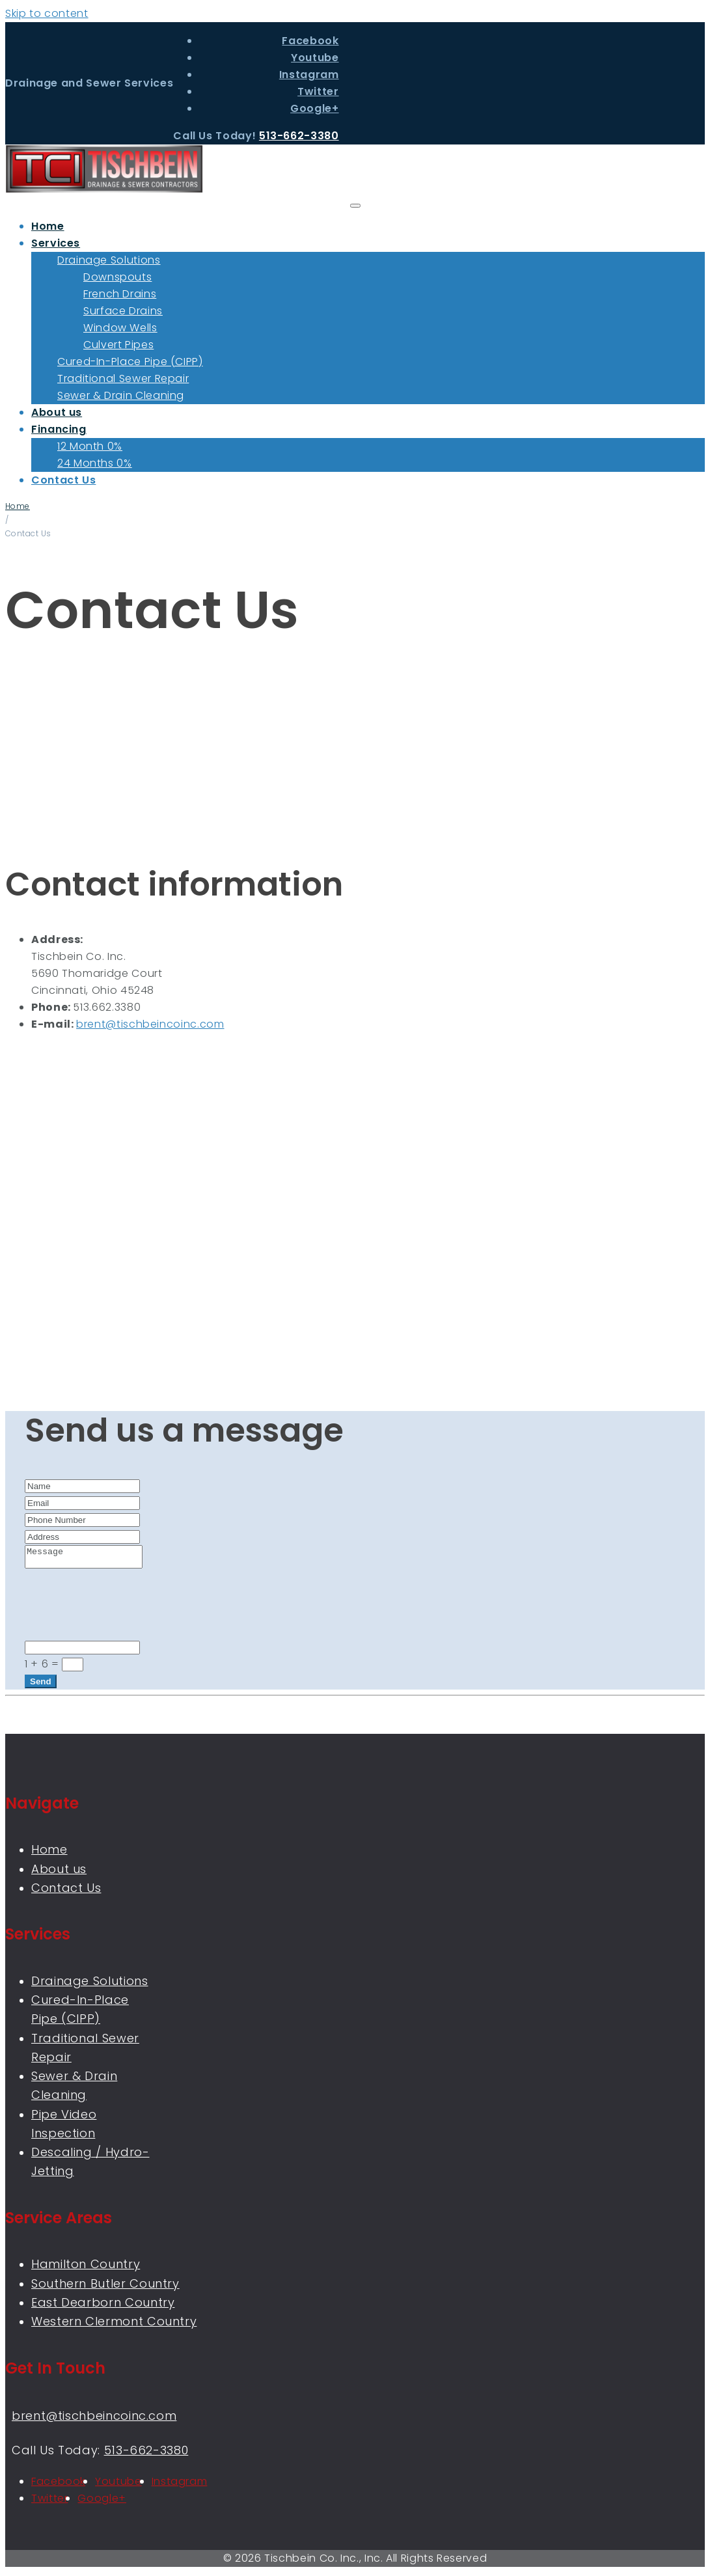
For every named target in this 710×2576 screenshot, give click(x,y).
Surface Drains (123, 310)
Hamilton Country (85, 2268)
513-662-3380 (299, 135)
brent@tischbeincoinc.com (150, 1024)
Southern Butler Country (105, 2287)
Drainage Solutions (109, 260)
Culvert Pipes (118, 344)
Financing (59, 429)
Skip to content (47, 13)
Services (55, 243)
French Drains (119, 293)
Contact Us (63, 480)
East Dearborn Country (102, 2306)
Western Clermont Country (114, 2325)
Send (40, 1685)
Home (47, 226)
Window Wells (120, 327)
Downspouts (117, 276)
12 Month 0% (89, 446)
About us (56, 412)
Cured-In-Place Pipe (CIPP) (130, 361)
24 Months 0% (94, 463)
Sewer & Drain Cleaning (120, 395)
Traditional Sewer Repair (123, 378)
